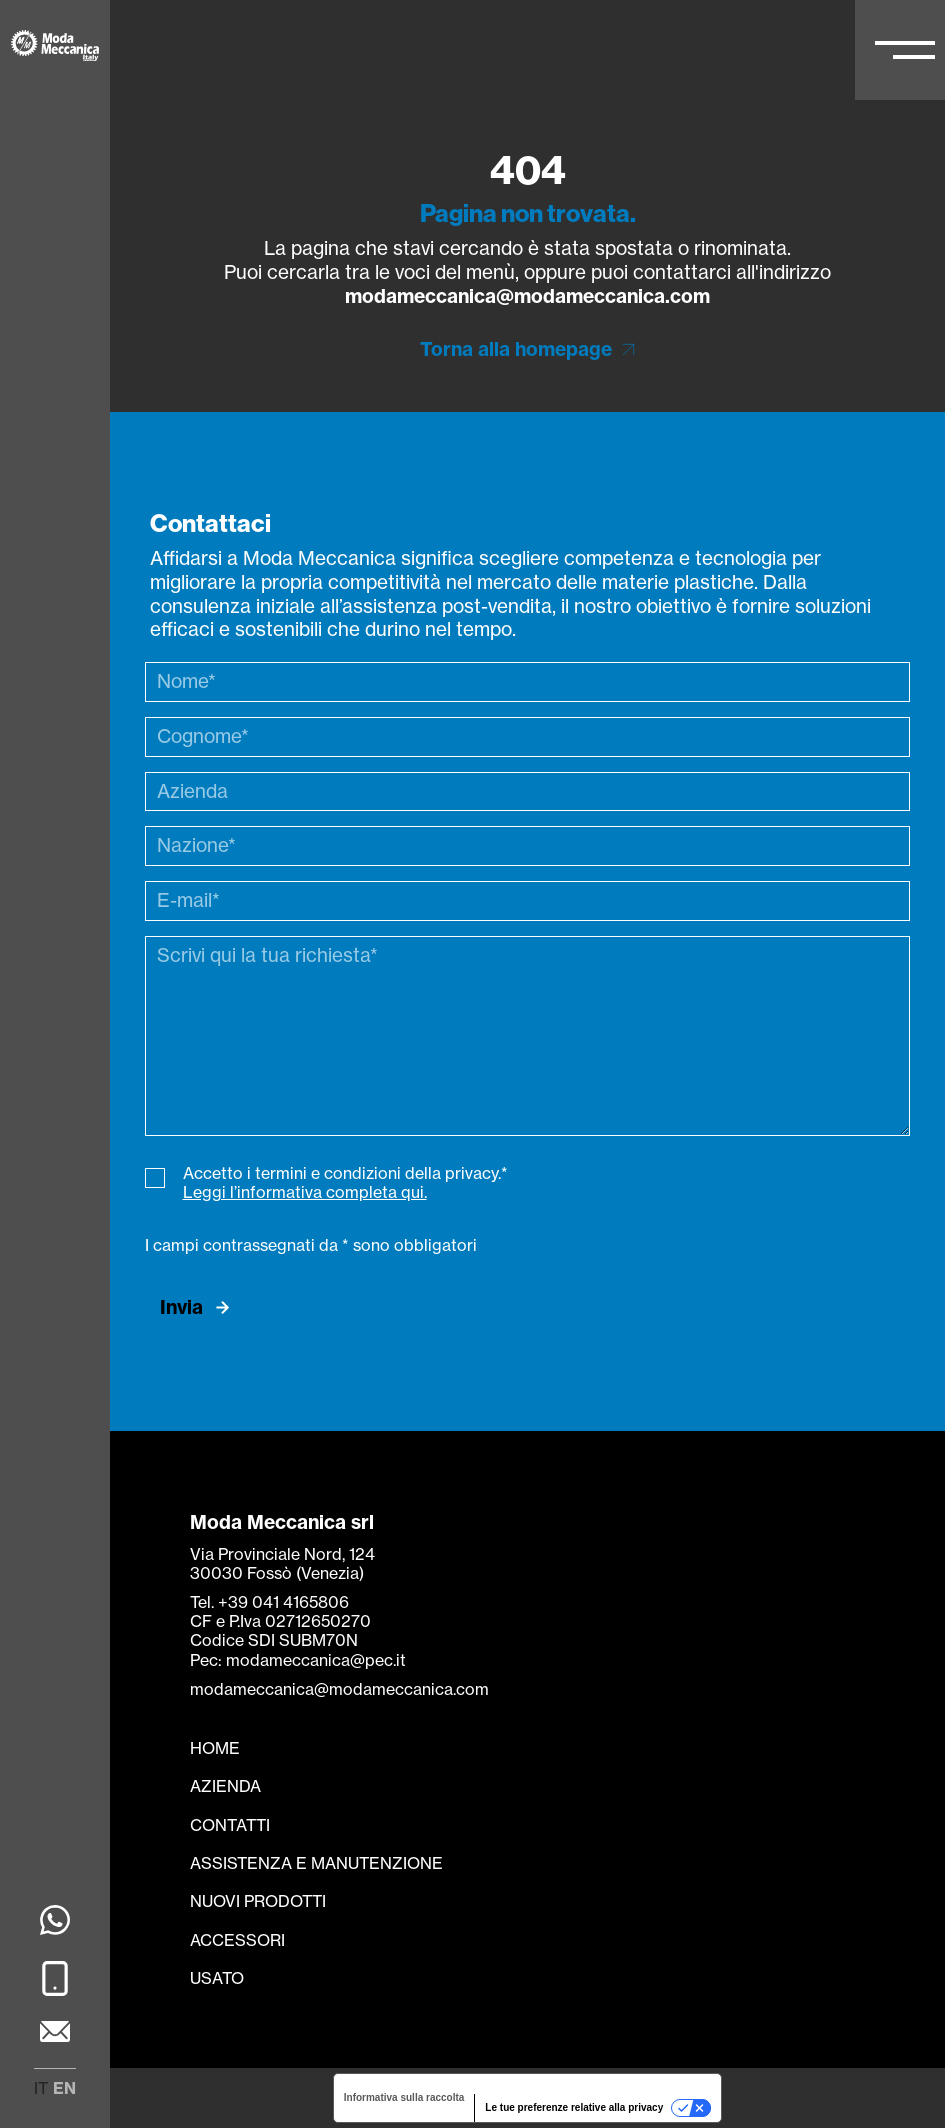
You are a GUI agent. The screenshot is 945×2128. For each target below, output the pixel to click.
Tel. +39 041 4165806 (269, 1602)
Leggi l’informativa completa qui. (305, 1192)
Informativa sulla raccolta (404, 2097)
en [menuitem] (64, 2088)
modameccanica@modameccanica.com (527, 296)
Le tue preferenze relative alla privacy (574, 2107)
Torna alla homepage (516, 349)
